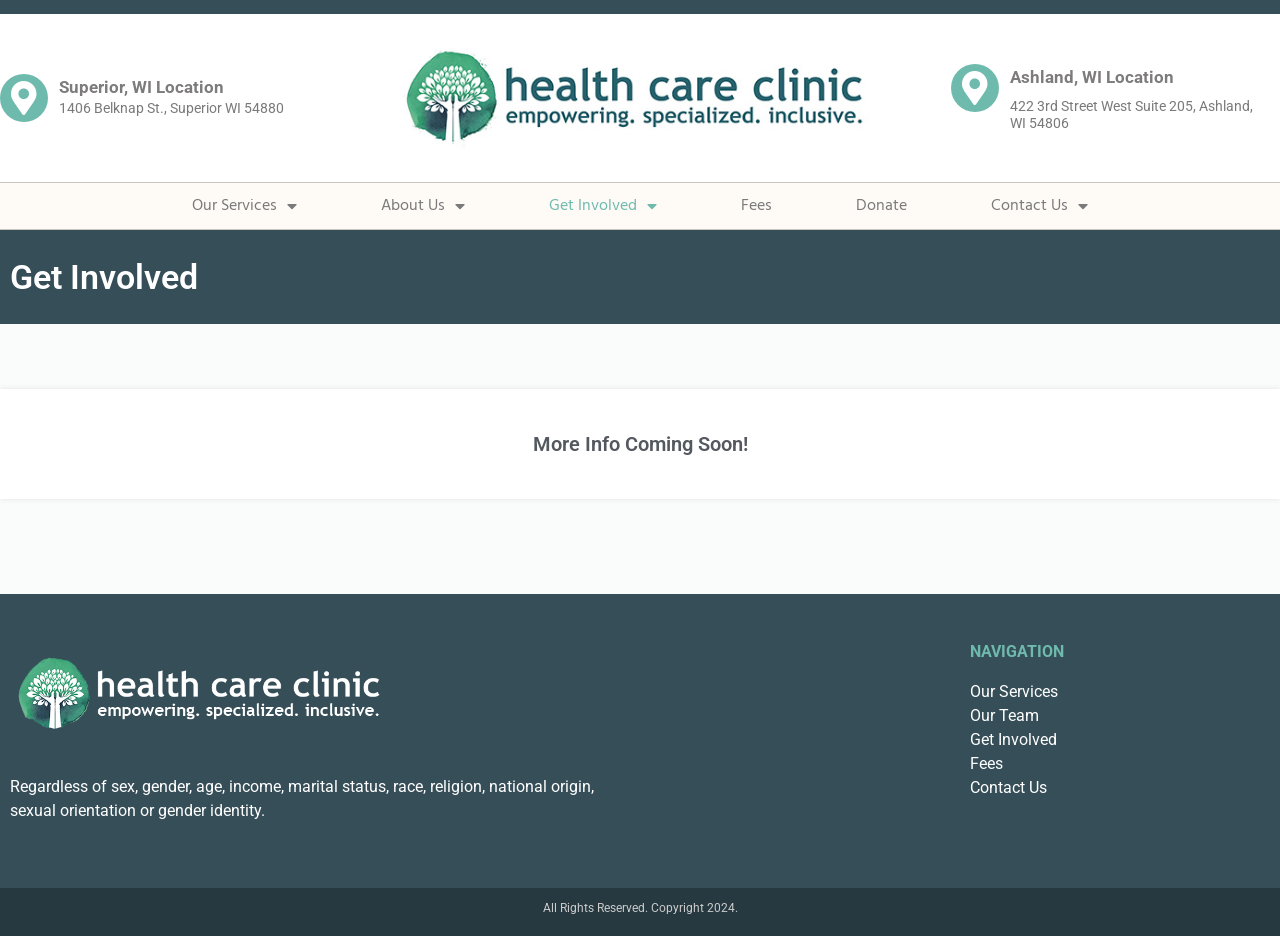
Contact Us (1039, 206)
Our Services (244, 206)
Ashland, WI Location (1092, 77)
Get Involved (603, 206)
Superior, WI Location (141, 87)
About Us (423, 206)
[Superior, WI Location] (24, 98)
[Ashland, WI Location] (975, 88)
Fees (756, 206)
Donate (881, 206)
